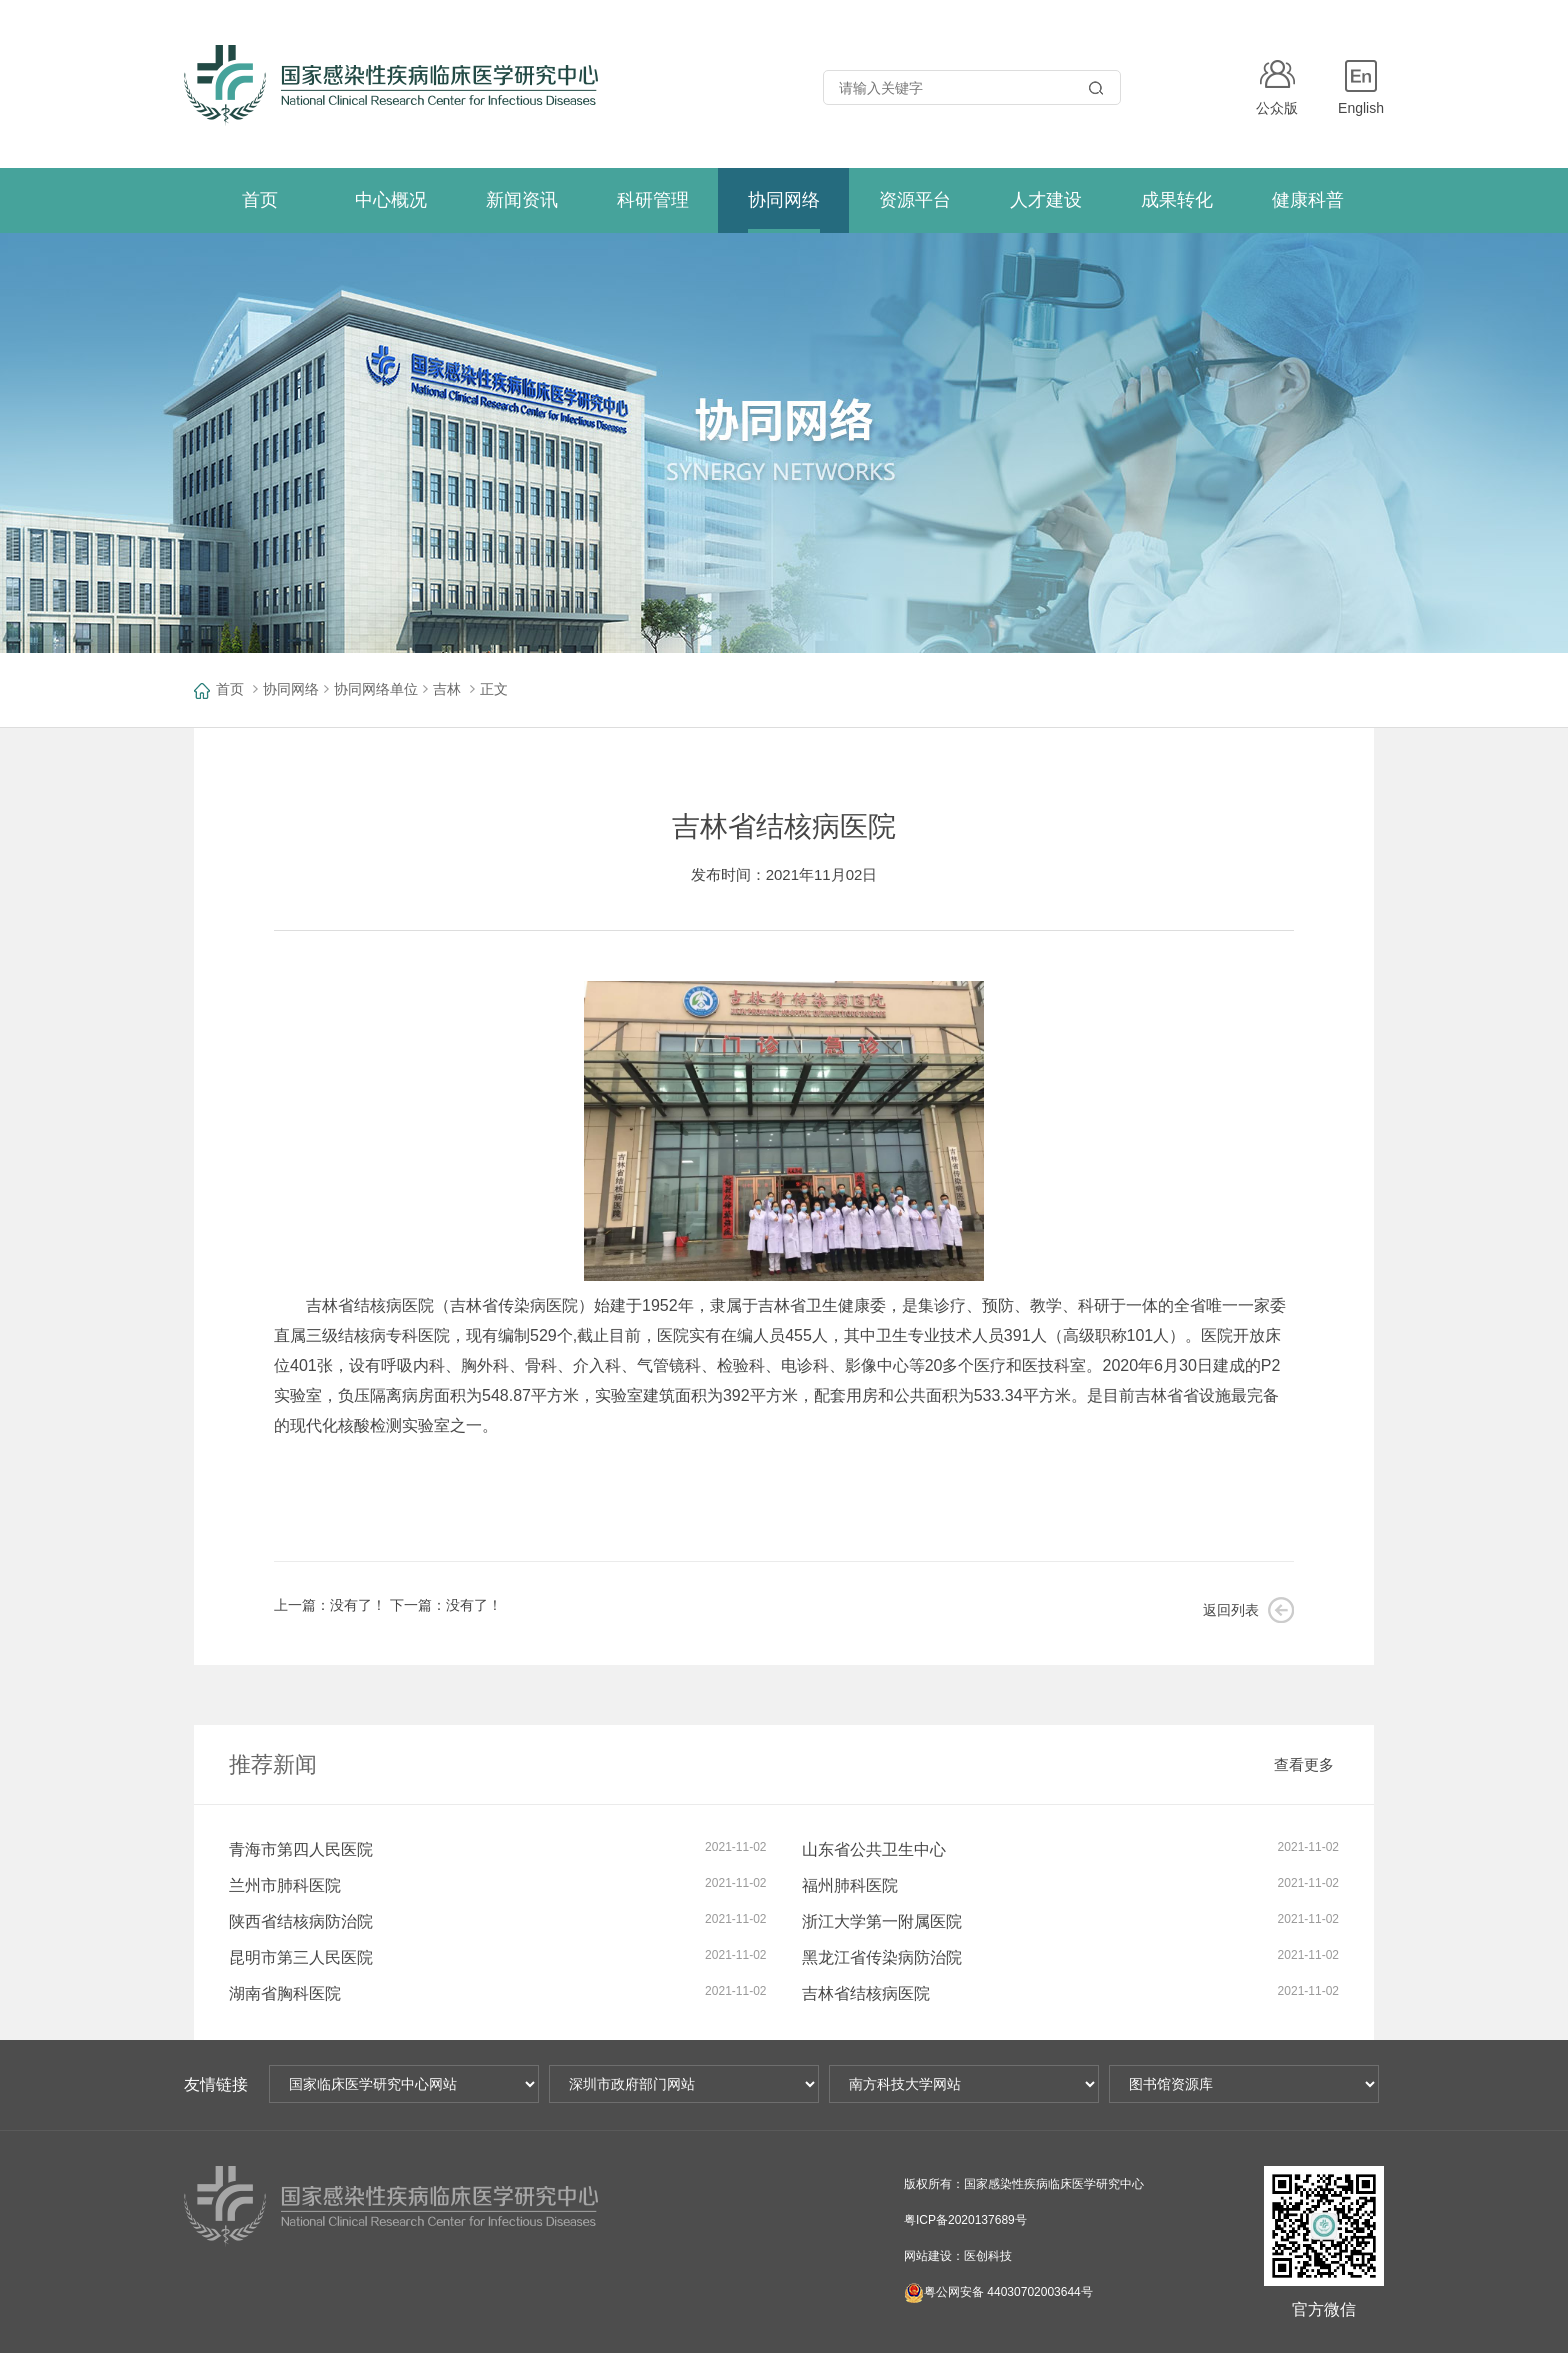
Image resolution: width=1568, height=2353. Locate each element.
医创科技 (988, 2256)
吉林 (447, 689)
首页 (230, 689)
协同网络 (291, 689)
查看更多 (1304, 1764)
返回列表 (1231, 1610)
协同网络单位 (376, 689)
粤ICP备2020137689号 (965, 2220)
